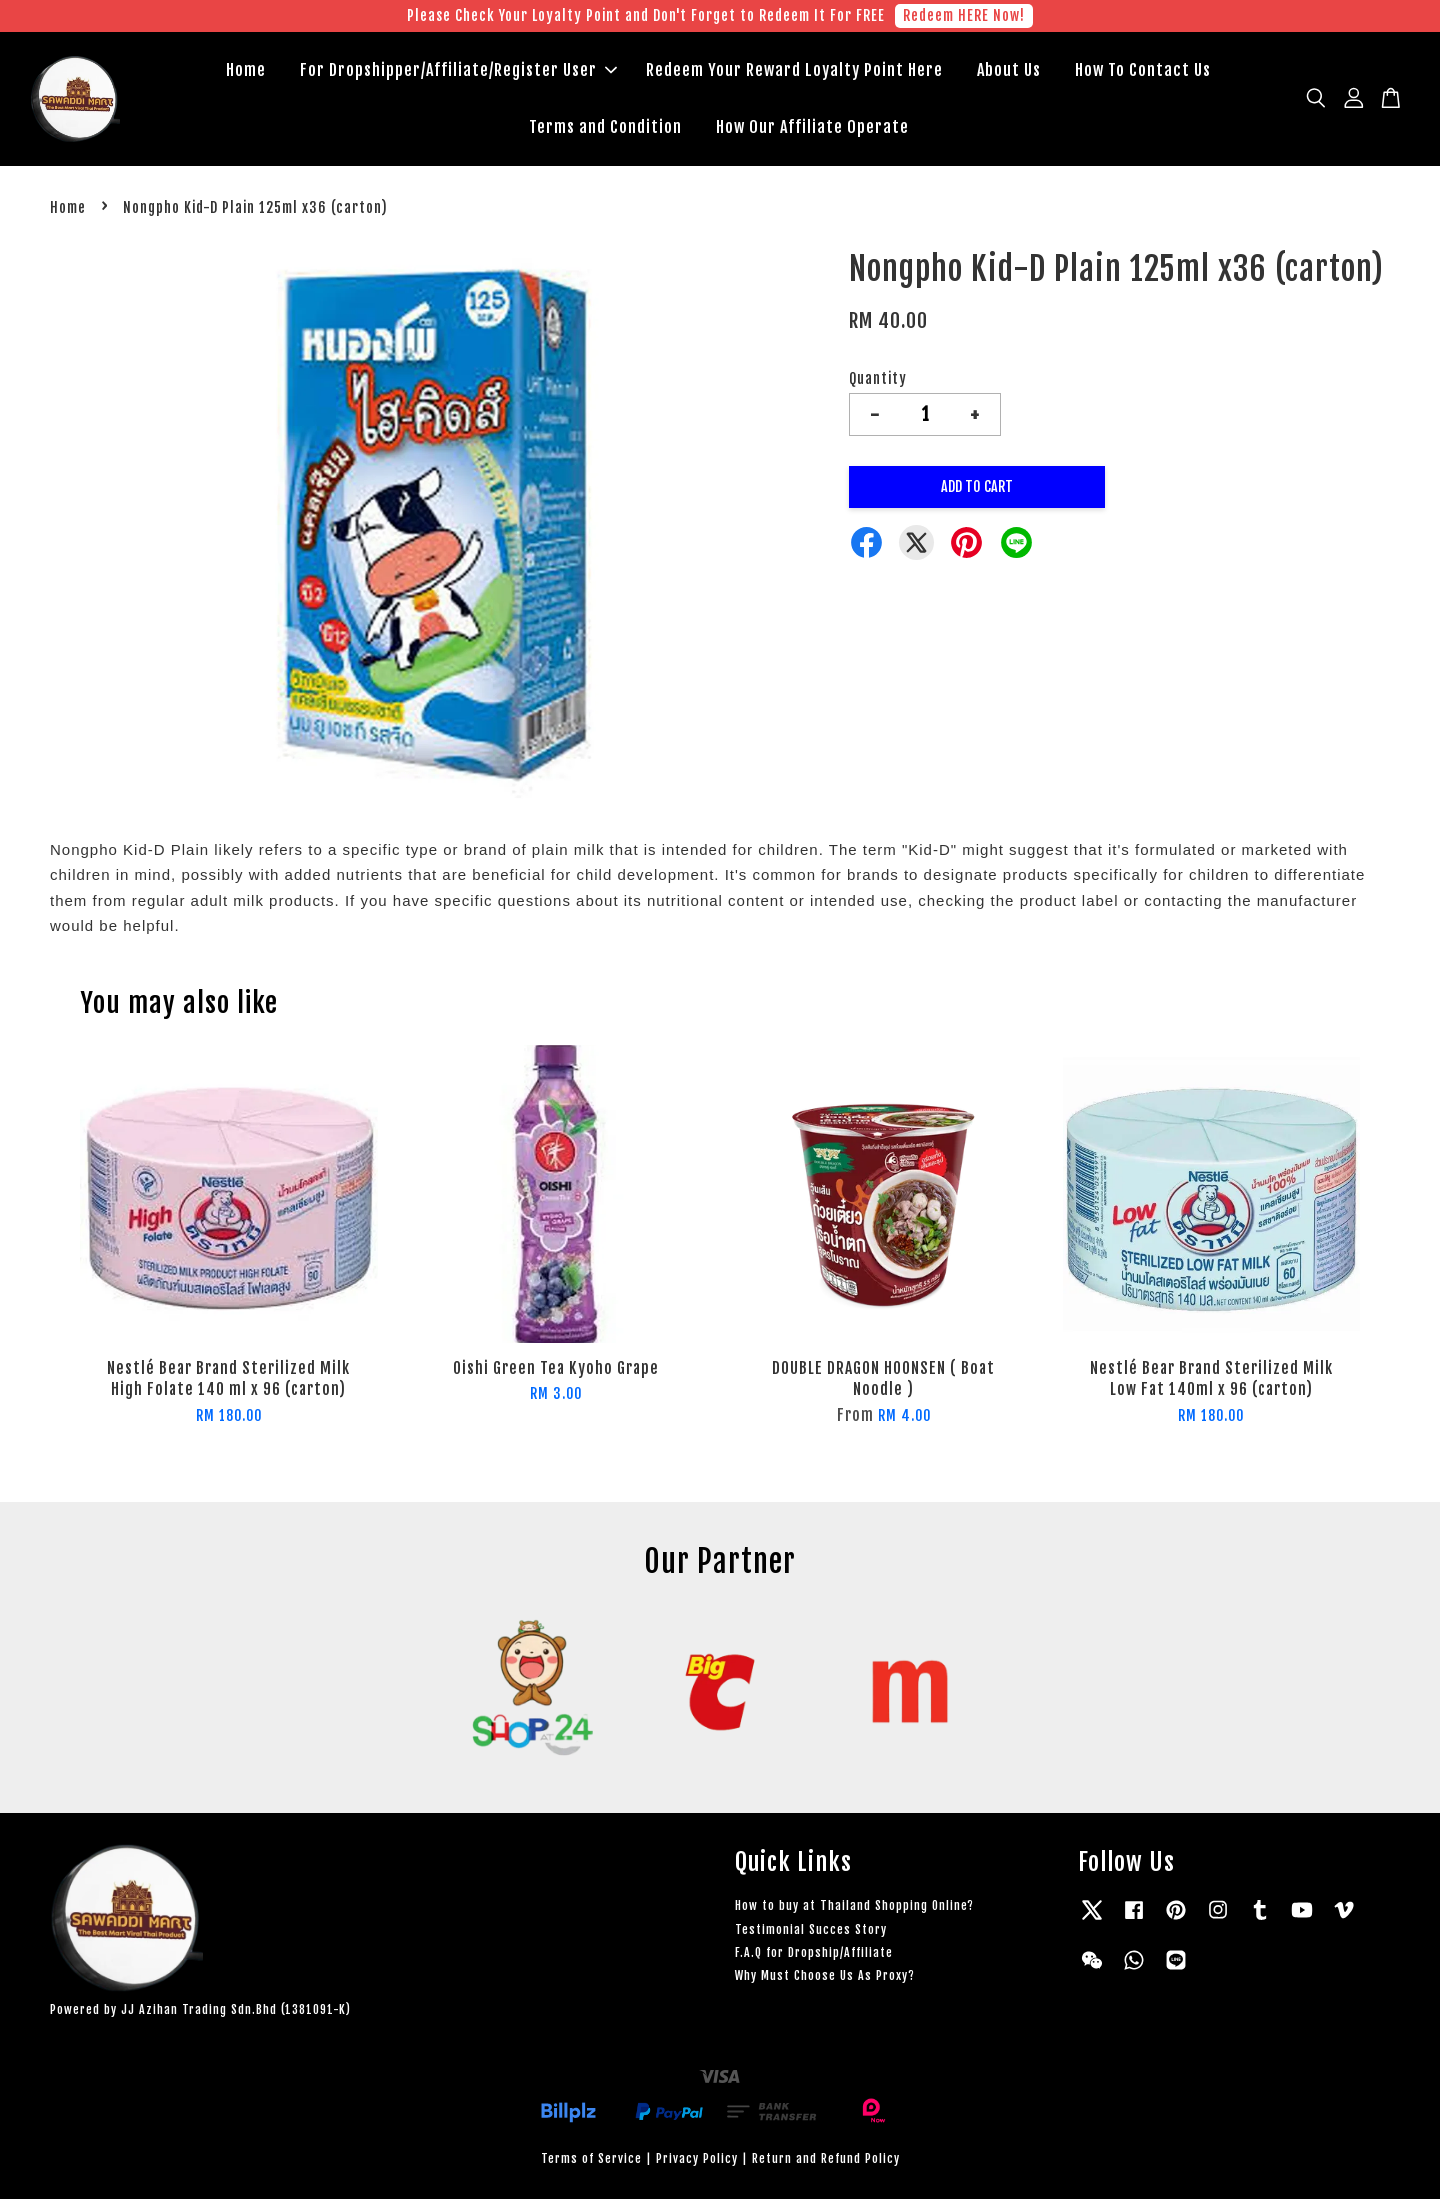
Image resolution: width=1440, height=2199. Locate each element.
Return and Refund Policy (826, 2158)
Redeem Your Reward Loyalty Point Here (794, 70)
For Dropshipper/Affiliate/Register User (458, 70)
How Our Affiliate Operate (812, 127)
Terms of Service (591, 2158)
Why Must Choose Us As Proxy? (825, 1975)
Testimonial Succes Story (811, 1929)
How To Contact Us (1143, 70)
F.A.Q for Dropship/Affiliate (814, 1952)
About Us (1009, 70)
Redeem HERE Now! (964, 15)
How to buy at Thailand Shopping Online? (854, 1905)
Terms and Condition (605, 127)
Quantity (878, 378)
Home (246, 70)
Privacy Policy (697, 2158)
